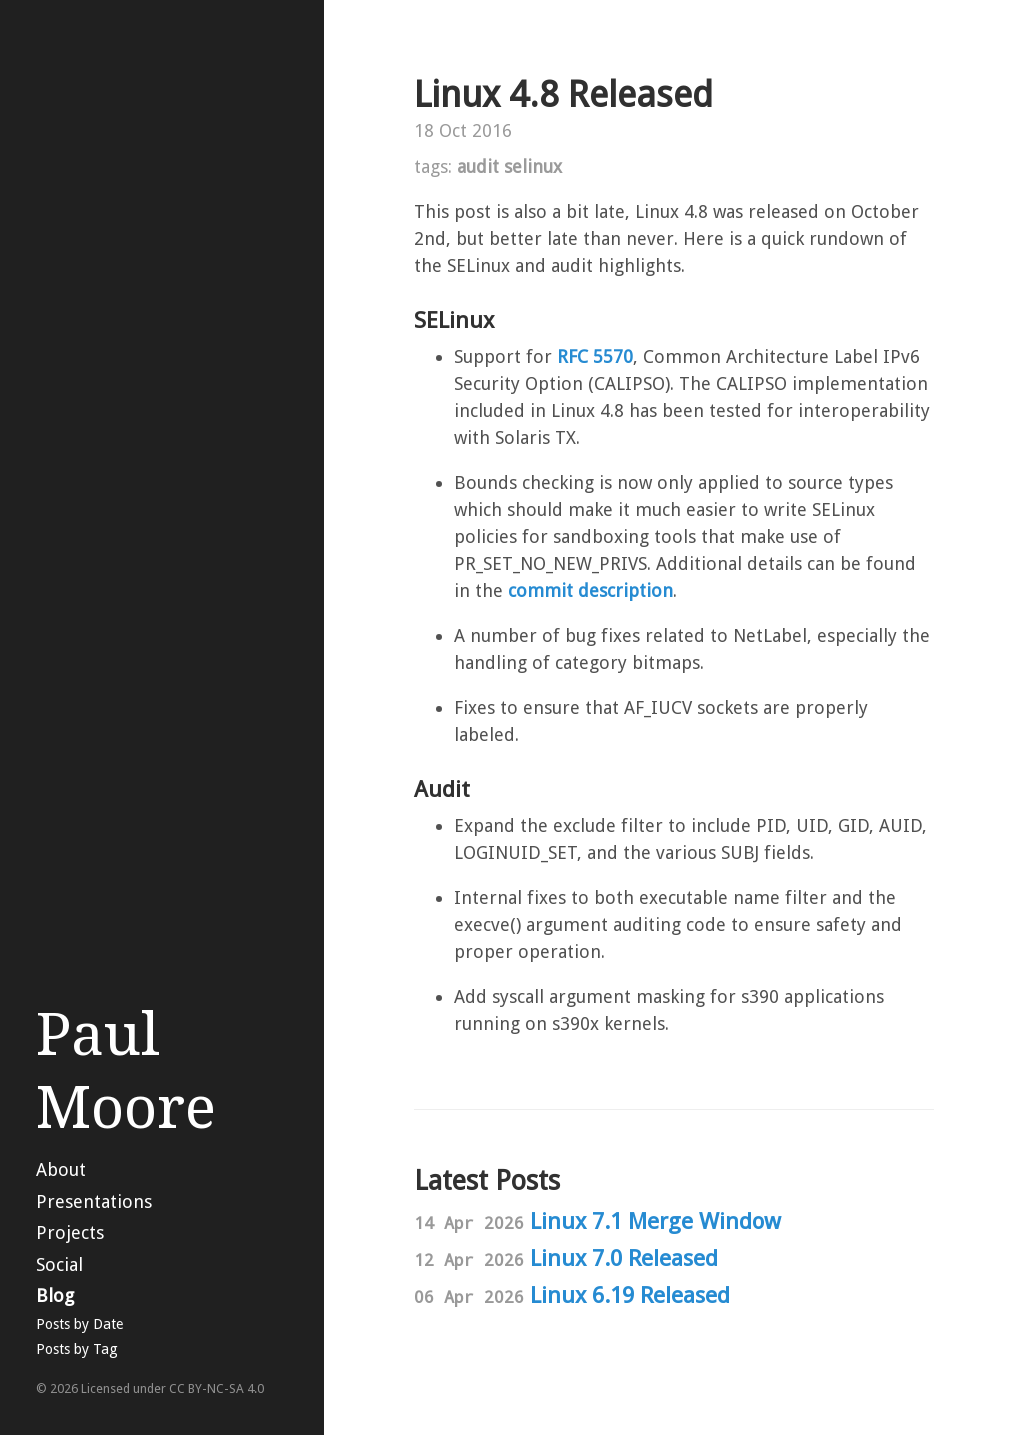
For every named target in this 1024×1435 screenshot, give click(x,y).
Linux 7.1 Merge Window (655, 1221)
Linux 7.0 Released (624, 1258)
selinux (533, 166)
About (61, 1169)
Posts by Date (79, 1324)
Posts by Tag (77, 1349)
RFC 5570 (595, 356)
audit (478, 166)
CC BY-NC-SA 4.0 (216, 1388)
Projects (70, 1232)
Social (59, 1264)
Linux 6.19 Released (630, 1295)
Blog (55, 1295)
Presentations (94, 1201)
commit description (590, 590)
